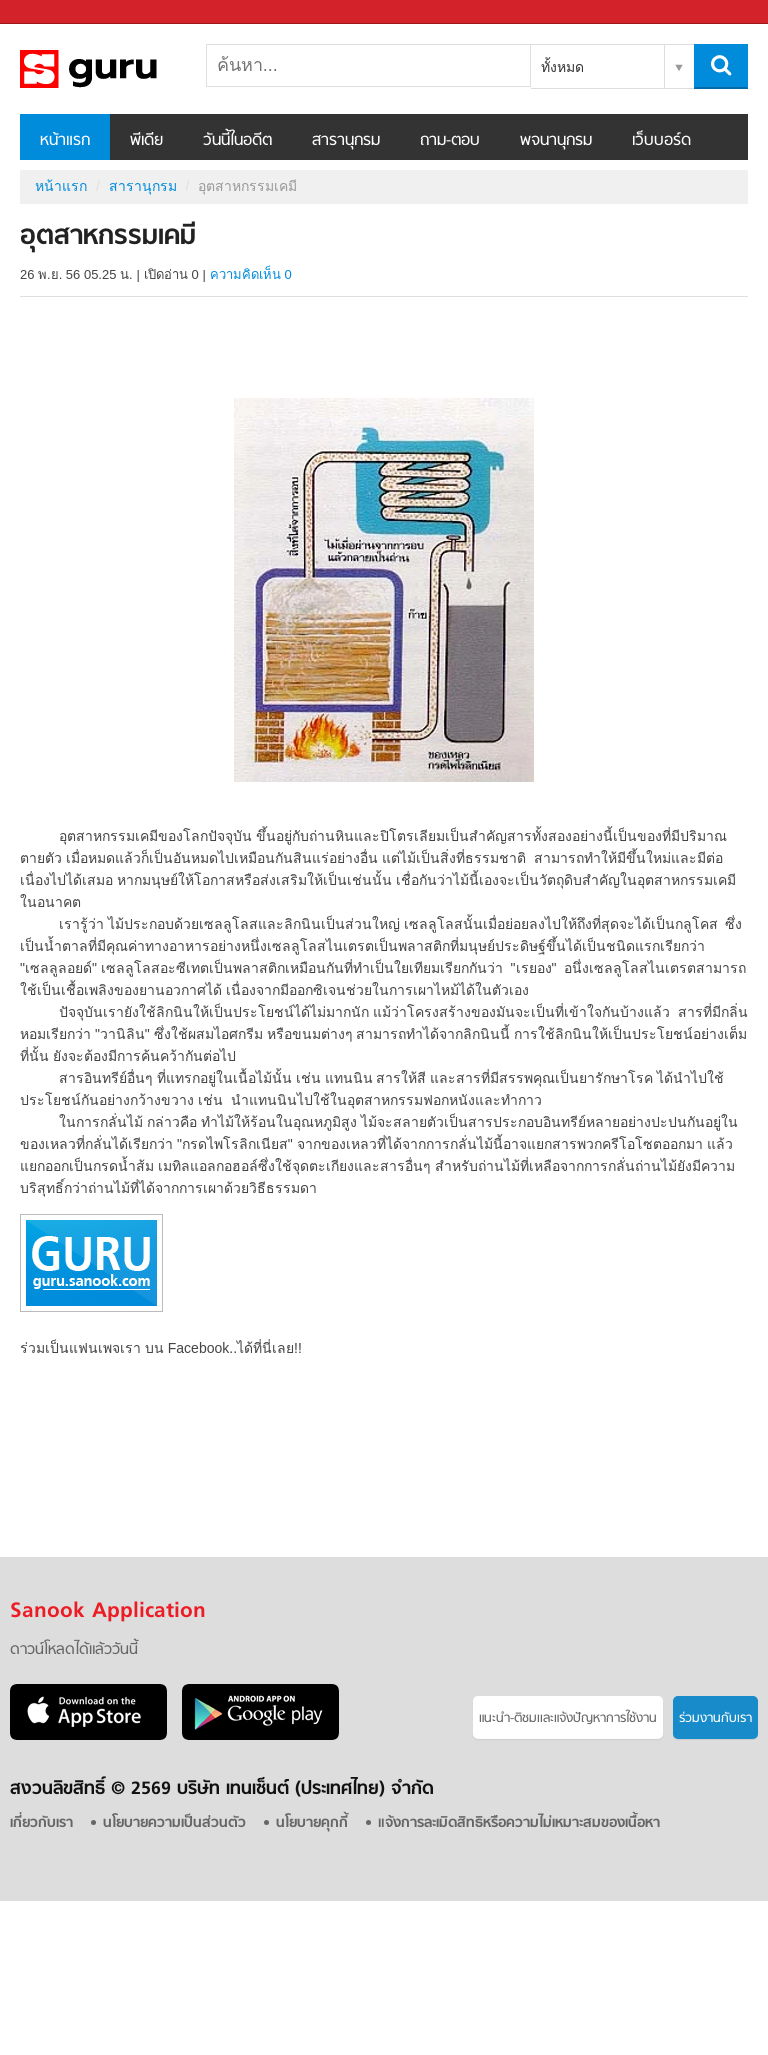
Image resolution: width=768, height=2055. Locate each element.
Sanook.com (60, 12)
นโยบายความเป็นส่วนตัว (174, 1823)
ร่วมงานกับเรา (715, 1718)
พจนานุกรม (556, 141)
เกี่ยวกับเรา (41, 1823)
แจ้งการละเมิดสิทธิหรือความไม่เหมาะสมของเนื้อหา (519, 1823)
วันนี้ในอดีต (237, 141)
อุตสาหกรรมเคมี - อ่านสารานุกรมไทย (125, 69)
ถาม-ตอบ (450, 141)
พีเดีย (146, 141)
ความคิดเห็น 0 (251, 274)
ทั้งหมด (562, 67)
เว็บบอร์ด (661, 141)
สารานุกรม (346, 141)
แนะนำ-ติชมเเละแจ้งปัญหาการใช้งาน (568, 1718)
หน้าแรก (65, 141)
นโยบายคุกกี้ (312, 1823)
